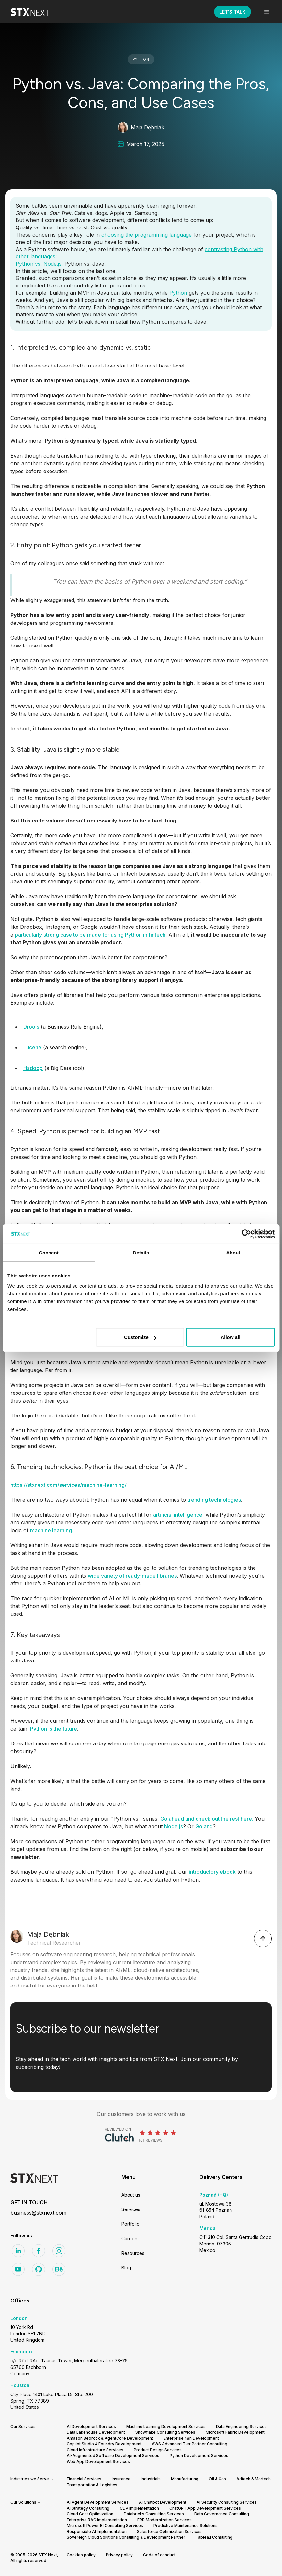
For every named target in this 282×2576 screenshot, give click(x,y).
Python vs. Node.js (39, 264)
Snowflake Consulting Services (165, 2432)
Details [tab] (141, 1252)
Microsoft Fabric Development (235, 2432)
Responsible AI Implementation (97, 2531)
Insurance (121, 2479)
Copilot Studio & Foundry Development (104, 2444)
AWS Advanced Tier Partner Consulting (189, 2444)
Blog (126, 2267)
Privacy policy (119, 2554)
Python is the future (53, 1728)
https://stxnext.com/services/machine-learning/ (68, 1485)
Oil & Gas (217, 2479)
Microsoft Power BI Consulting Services (105, 2525)
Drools (31, 1026)
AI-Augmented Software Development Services (113, 2455)
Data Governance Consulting (221, 2514)
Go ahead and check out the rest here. (206, 1818)
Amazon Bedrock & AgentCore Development (110, 2438)
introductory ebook (212, 1872)
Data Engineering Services (241, 2426)
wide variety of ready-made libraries (132, 1575)
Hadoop (33, 1068)
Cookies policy (81, 2554)
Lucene (32, 1047)
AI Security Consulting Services (227, 2502)
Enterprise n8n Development (191, 2438)
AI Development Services (91, 2426)
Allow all (230, 1337)
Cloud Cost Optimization (90, 2514)
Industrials (151, 2479)
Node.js (173, 1826)
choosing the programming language (146, 234)
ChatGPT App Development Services (205, 2508)
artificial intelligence (177, 1514)
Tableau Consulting (214, 2537)
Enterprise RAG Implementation (97, 2519)
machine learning (51, 1530)
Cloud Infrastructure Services (95, 2449)
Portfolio (130, 2224)
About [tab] (233, 1252)
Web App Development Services (98, 2461)
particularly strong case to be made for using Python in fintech (90, 934)
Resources (132, 2253)
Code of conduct (159, 2554)
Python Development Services (199, 2455)
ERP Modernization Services (164, 2519)
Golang (204, 1826)
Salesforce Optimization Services (169, 2531)
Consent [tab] (49, 1252)
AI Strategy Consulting (88, 2508)
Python (178, 292)
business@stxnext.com (38, 2212)
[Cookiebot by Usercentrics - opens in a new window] (246, 1234)
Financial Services (84, 2479)
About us (130, 2194)
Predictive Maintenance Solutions (185, 2525)
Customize (140, 1337)
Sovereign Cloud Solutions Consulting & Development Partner (126, 2537)
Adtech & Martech (253, 2479)
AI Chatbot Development (162, 2502)
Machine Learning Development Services (166, 2426)
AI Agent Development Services (98, 2502)
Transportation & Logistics (92, 2484)
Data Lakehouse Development (96, 2432)
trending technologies (214, 1500)
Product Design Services (158, 2449)
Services (130, 2209)
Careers (130, 2238)
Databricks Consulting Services (154, 2514)
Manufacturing (184, 2479)
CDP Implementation (139, 2508)
